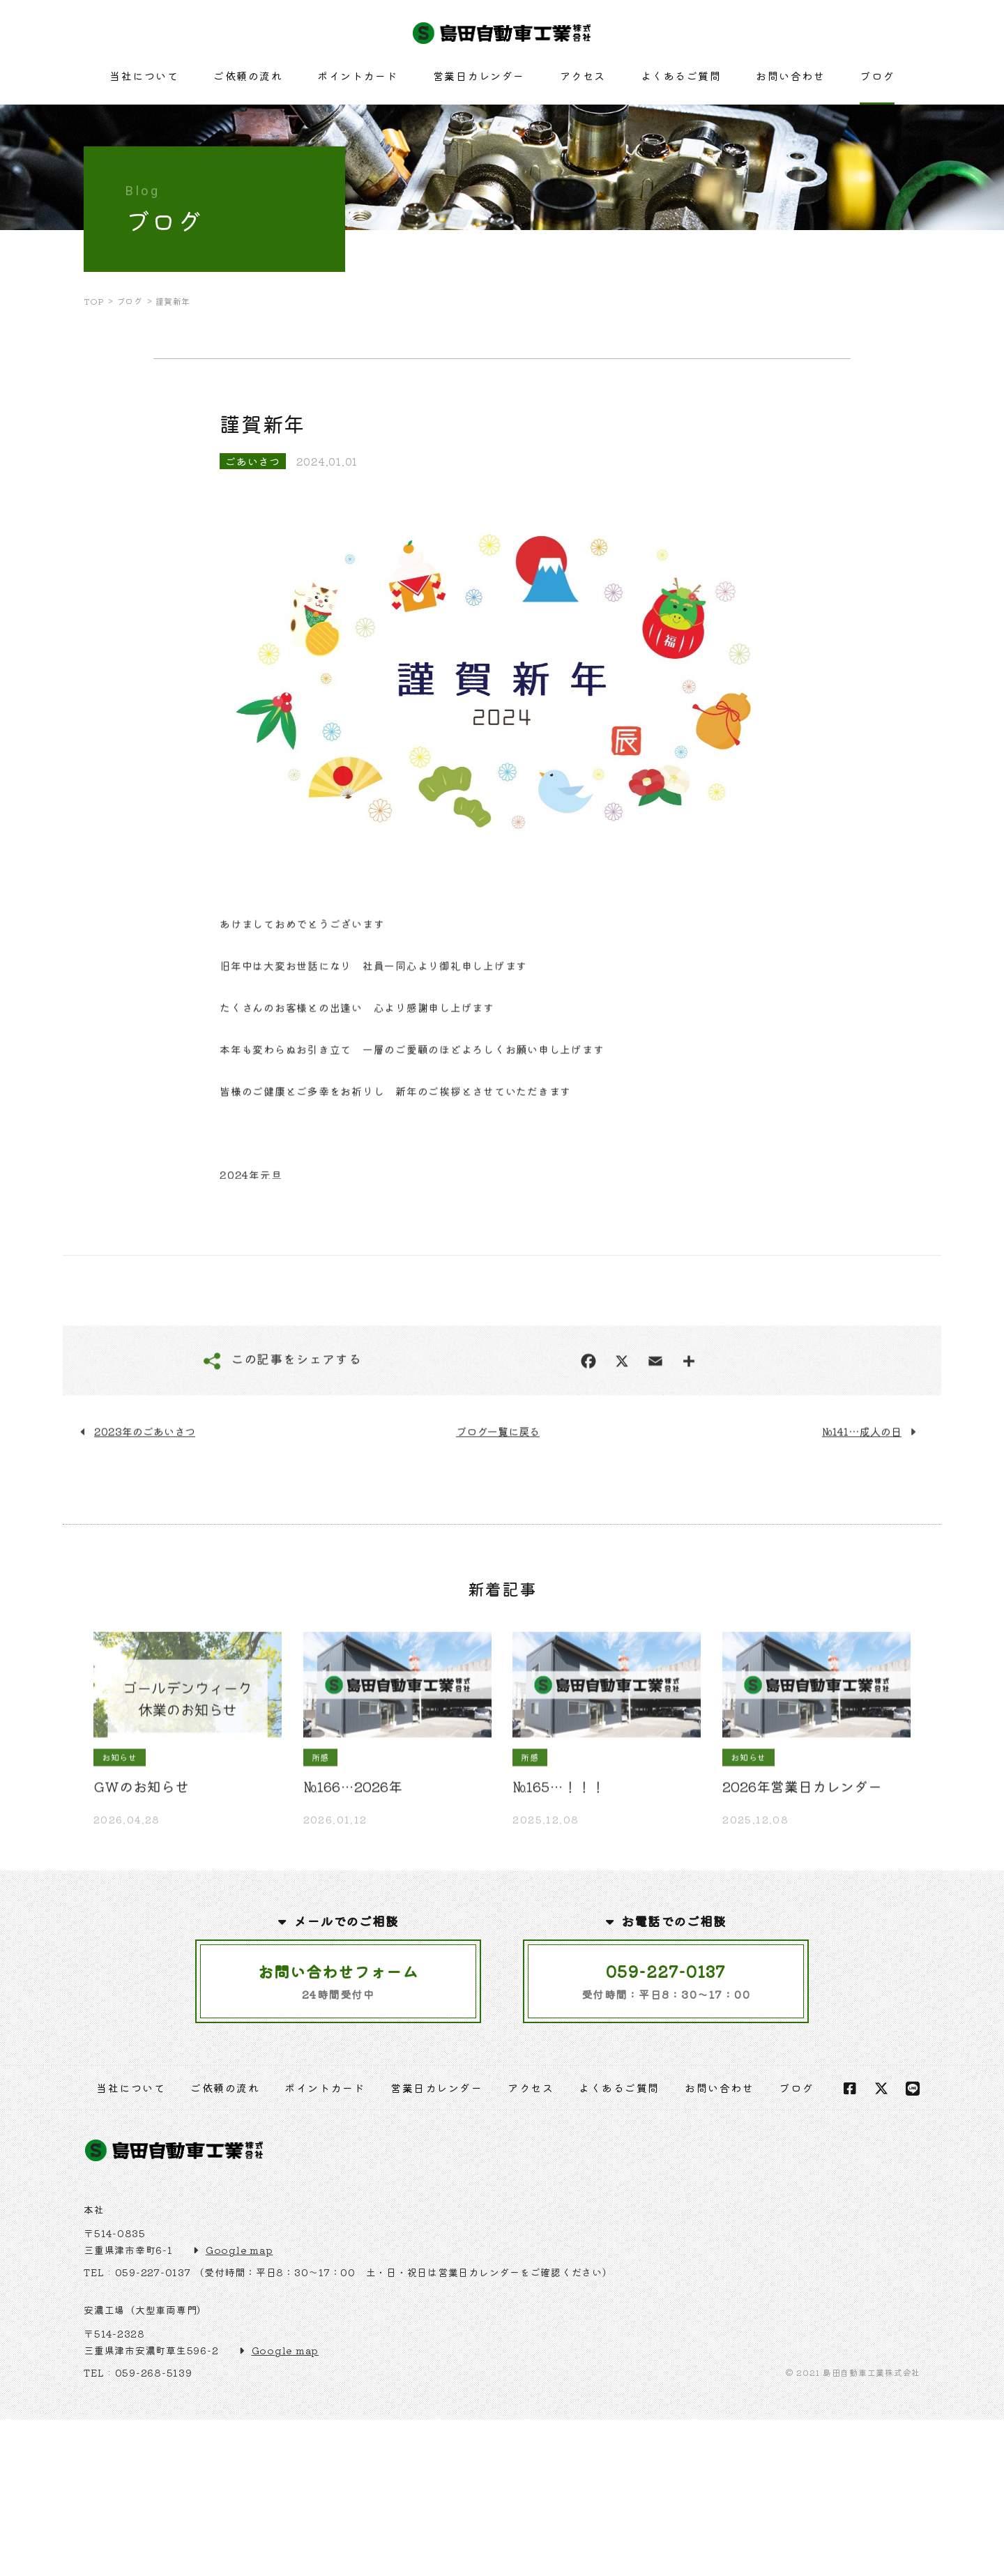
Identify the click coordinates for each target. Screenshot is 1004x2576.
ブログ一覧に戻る (498, 1475)
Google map (239, 2250)
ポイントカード (357, 75)
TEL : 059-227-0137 (137, 2272)
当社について (143, 75)
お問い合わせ (790, 75)
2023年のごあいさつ (144, 1475)
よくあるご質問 (681, 75)
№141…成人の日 (862, 1475)
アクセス (583, 75)
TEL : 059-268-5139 (138, 2372)
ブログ (877, 75)
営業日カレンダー (479, 75)
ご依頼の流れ (247, 75)
